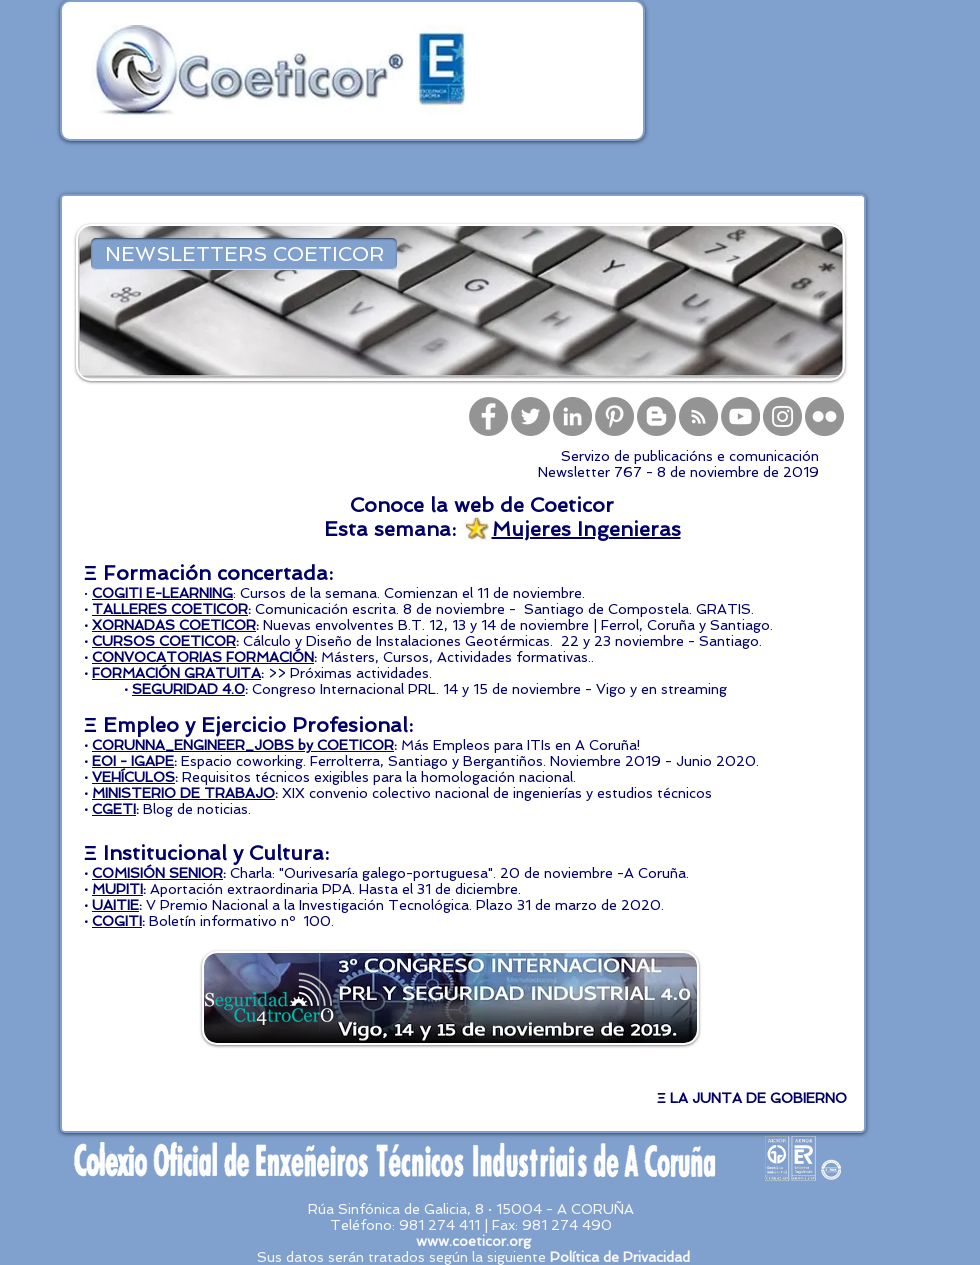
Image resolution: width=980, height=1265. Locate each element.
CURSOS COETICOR (164, 641)
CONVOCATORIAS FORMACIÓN (203, 657)
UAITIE (115, 905)
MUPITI (117, 889)
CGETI (114, 809)
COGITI (117, 921)
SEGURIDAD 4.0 (188, 689)
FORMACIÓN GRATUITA (176, 673)
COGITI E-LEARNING (162, 593)
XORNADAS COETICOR (174, 625)
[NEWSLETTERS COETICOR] (244, 254)
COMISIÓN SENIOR (157, 873)
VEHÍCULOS (133, 777)
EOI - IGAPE (133, 761)
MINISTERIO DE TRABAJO (183, 793)
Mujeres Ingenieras (586, 529)
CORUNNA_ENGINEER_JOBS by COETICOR (243, 745)
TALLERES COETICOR (170, 609)
